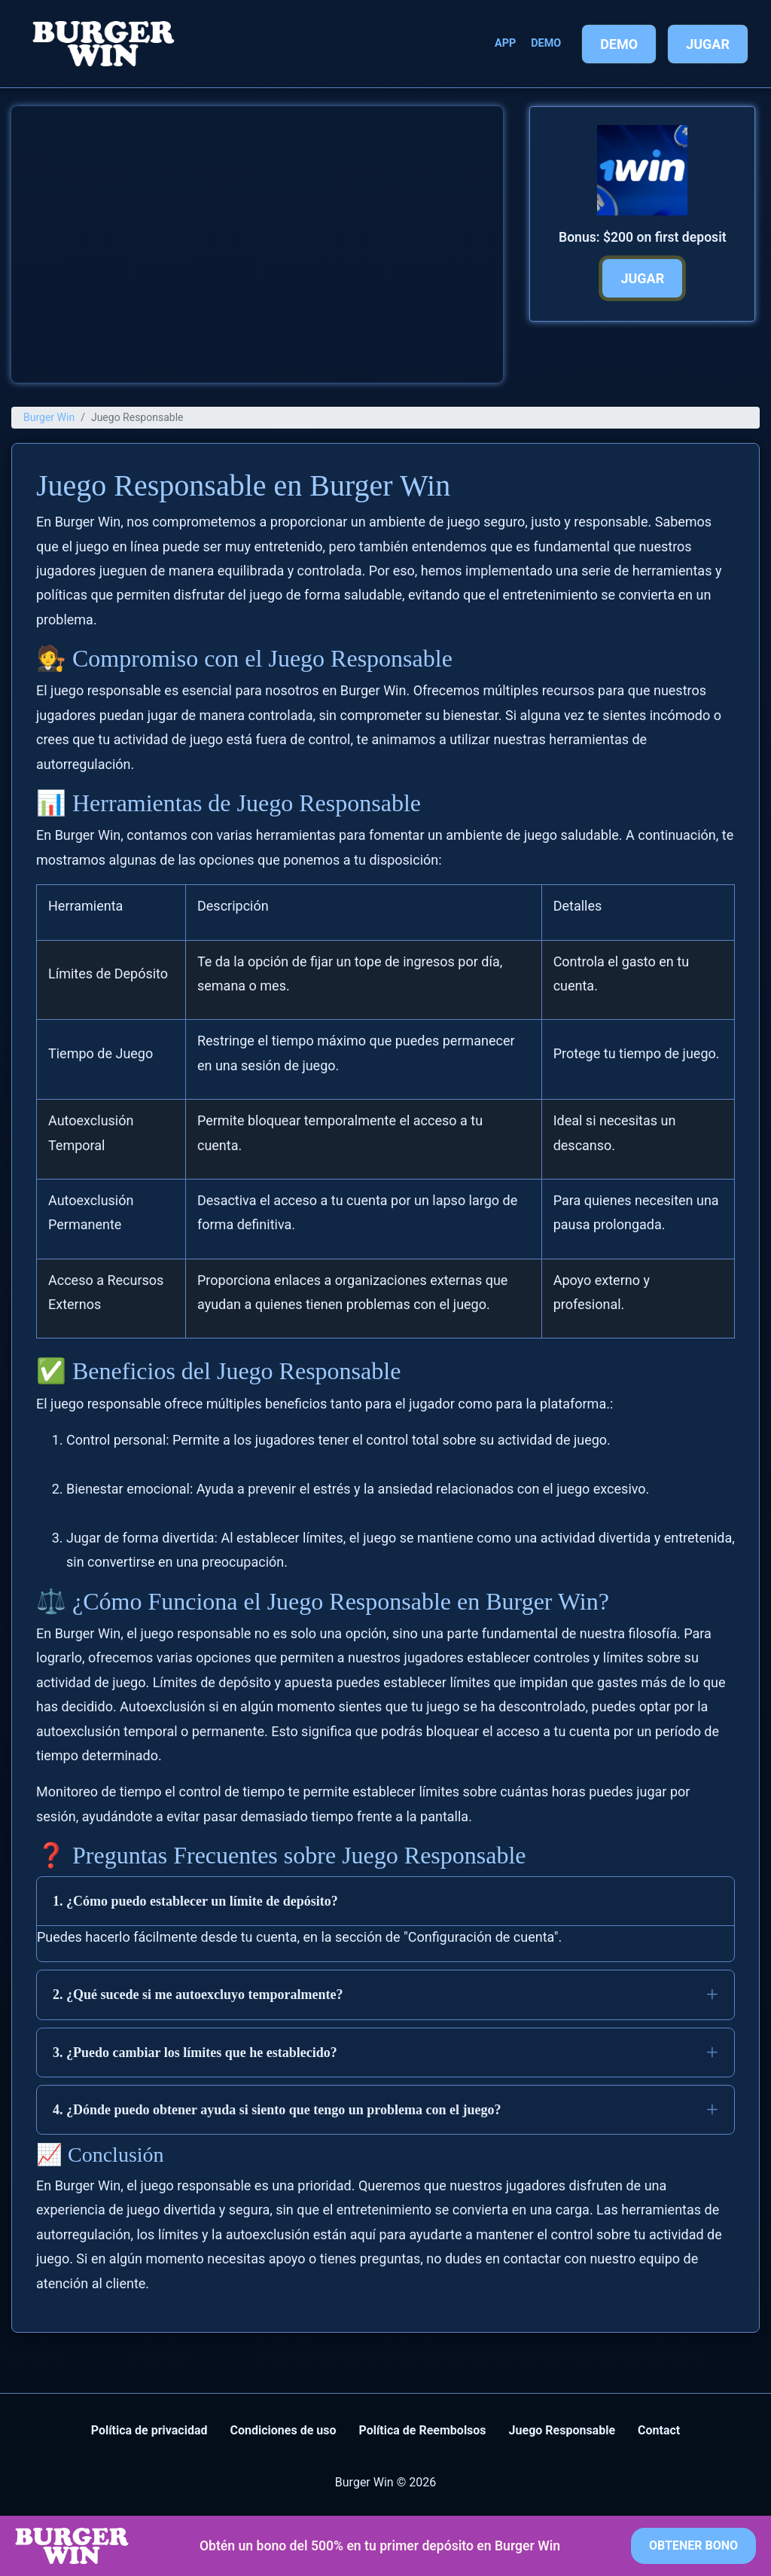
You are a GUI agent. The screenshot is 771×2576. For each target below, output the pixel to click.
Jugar (708, 44)
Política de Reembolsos (422, 2430)
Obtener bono (693, 2545)
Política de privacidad (149, 2430)
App (505, 43)
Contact (659, 2430)
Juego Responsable (562, 2430)
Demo (546, 43)
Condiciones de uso (283, 2430)
